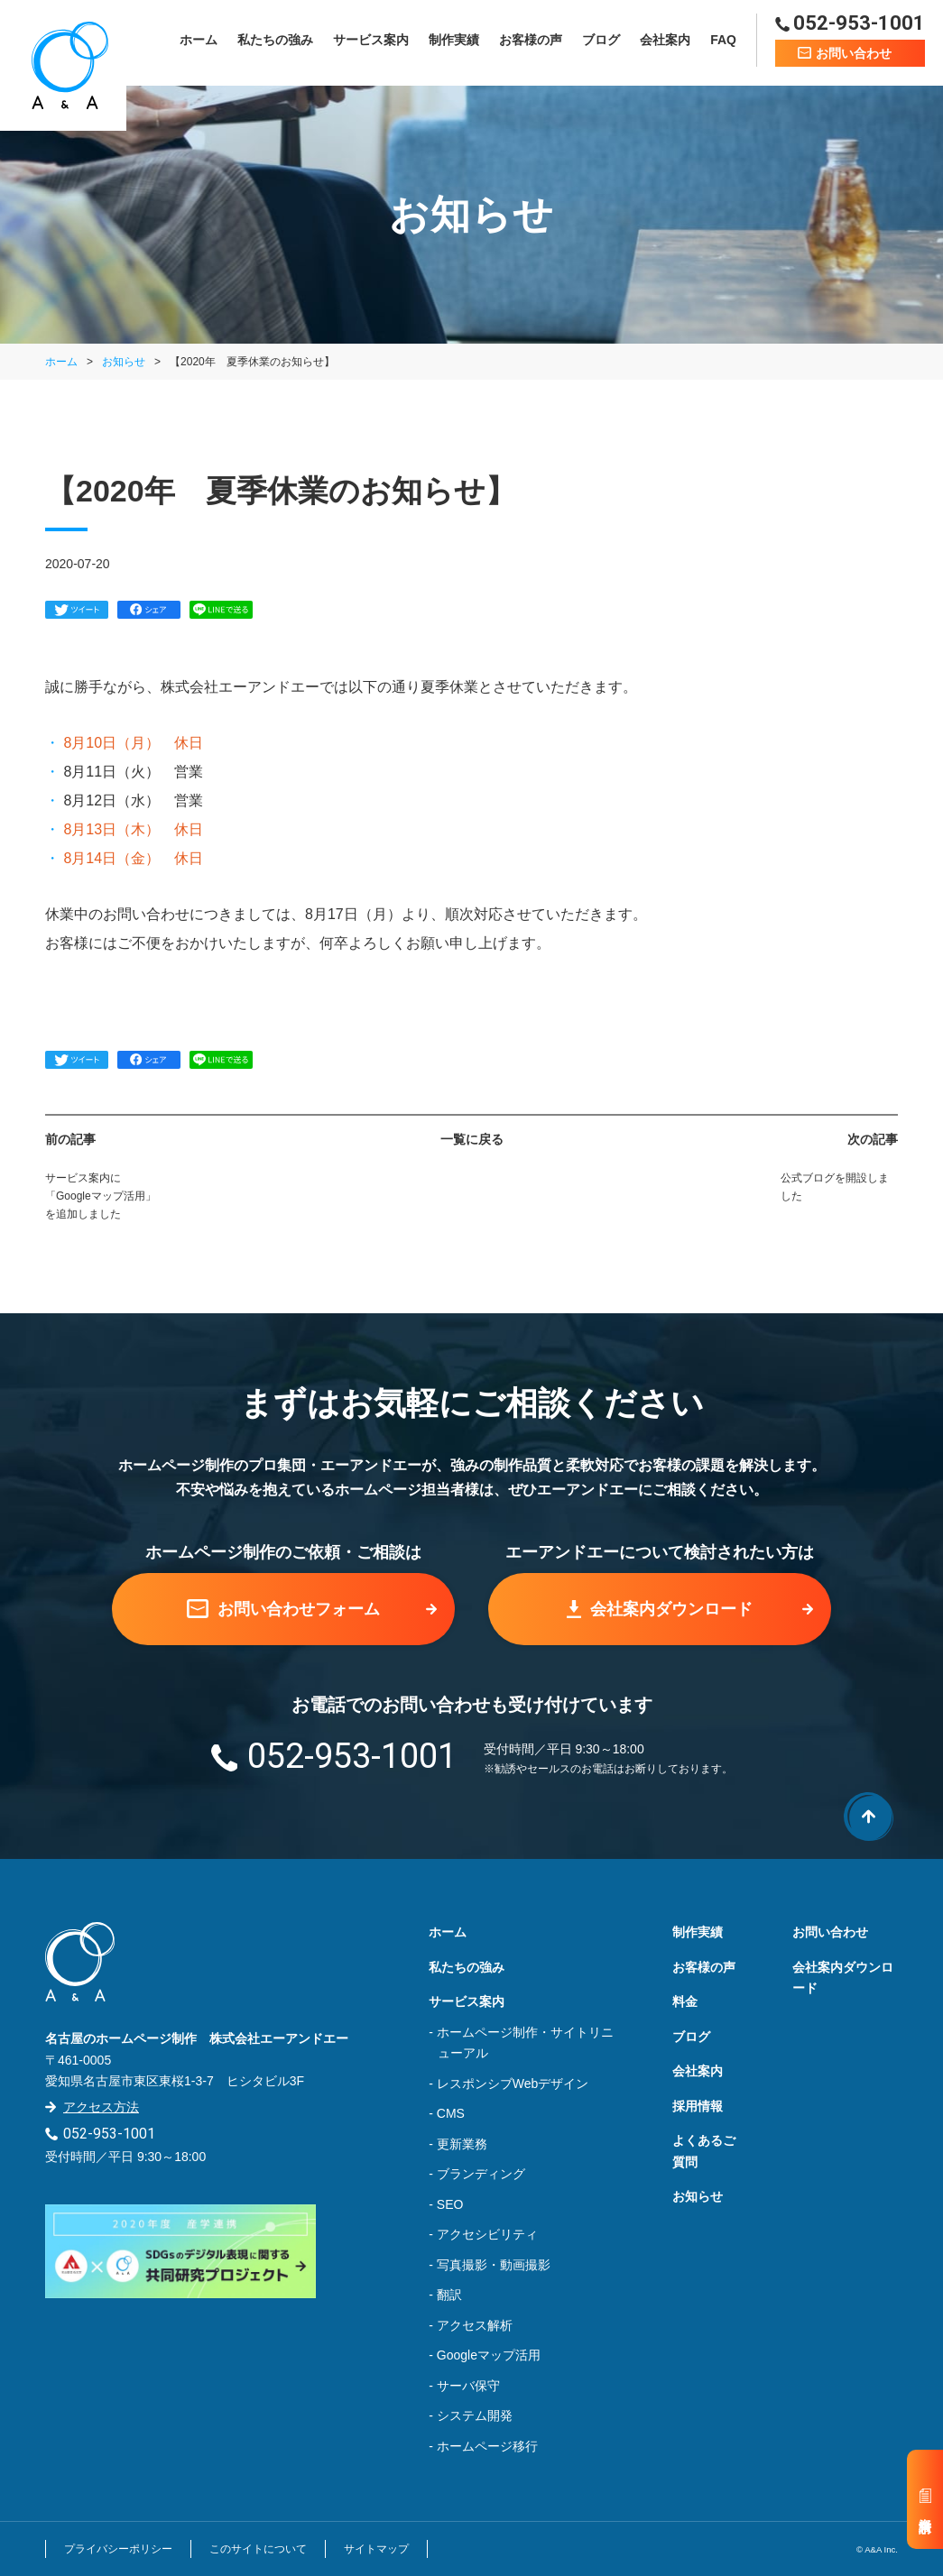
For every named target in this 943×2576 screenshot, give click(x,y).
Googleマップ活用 (489, 2355)
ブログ (601, 42)
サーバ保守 (468, 2385)
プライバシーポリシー (118, 2549)
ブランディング (481, 2174)
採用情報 (697, 2106)
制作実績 (454, 42)
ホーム (198, 42)
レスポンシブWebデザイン (513, 2083)
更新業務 (462, 2144)
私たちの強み (275, 42)
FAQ (723, 42)
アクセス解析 (475, 2325)
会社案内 (665, 42)
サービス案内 (371, 42)
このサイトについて (258, 2549)
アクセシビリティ (487, 2234)
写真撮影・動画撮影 (493, 2265)
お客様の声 (530, 42)
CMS (451, 2113)
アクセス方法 (101, 2107)
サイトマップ (376, 2549)
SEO (450, 2204)
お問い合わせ (830, 1932)
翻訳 (449, 2294)
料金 (685, 2001)
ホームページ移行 (487, 2446)
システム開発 (475, 2415)
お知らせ (123, 361)
